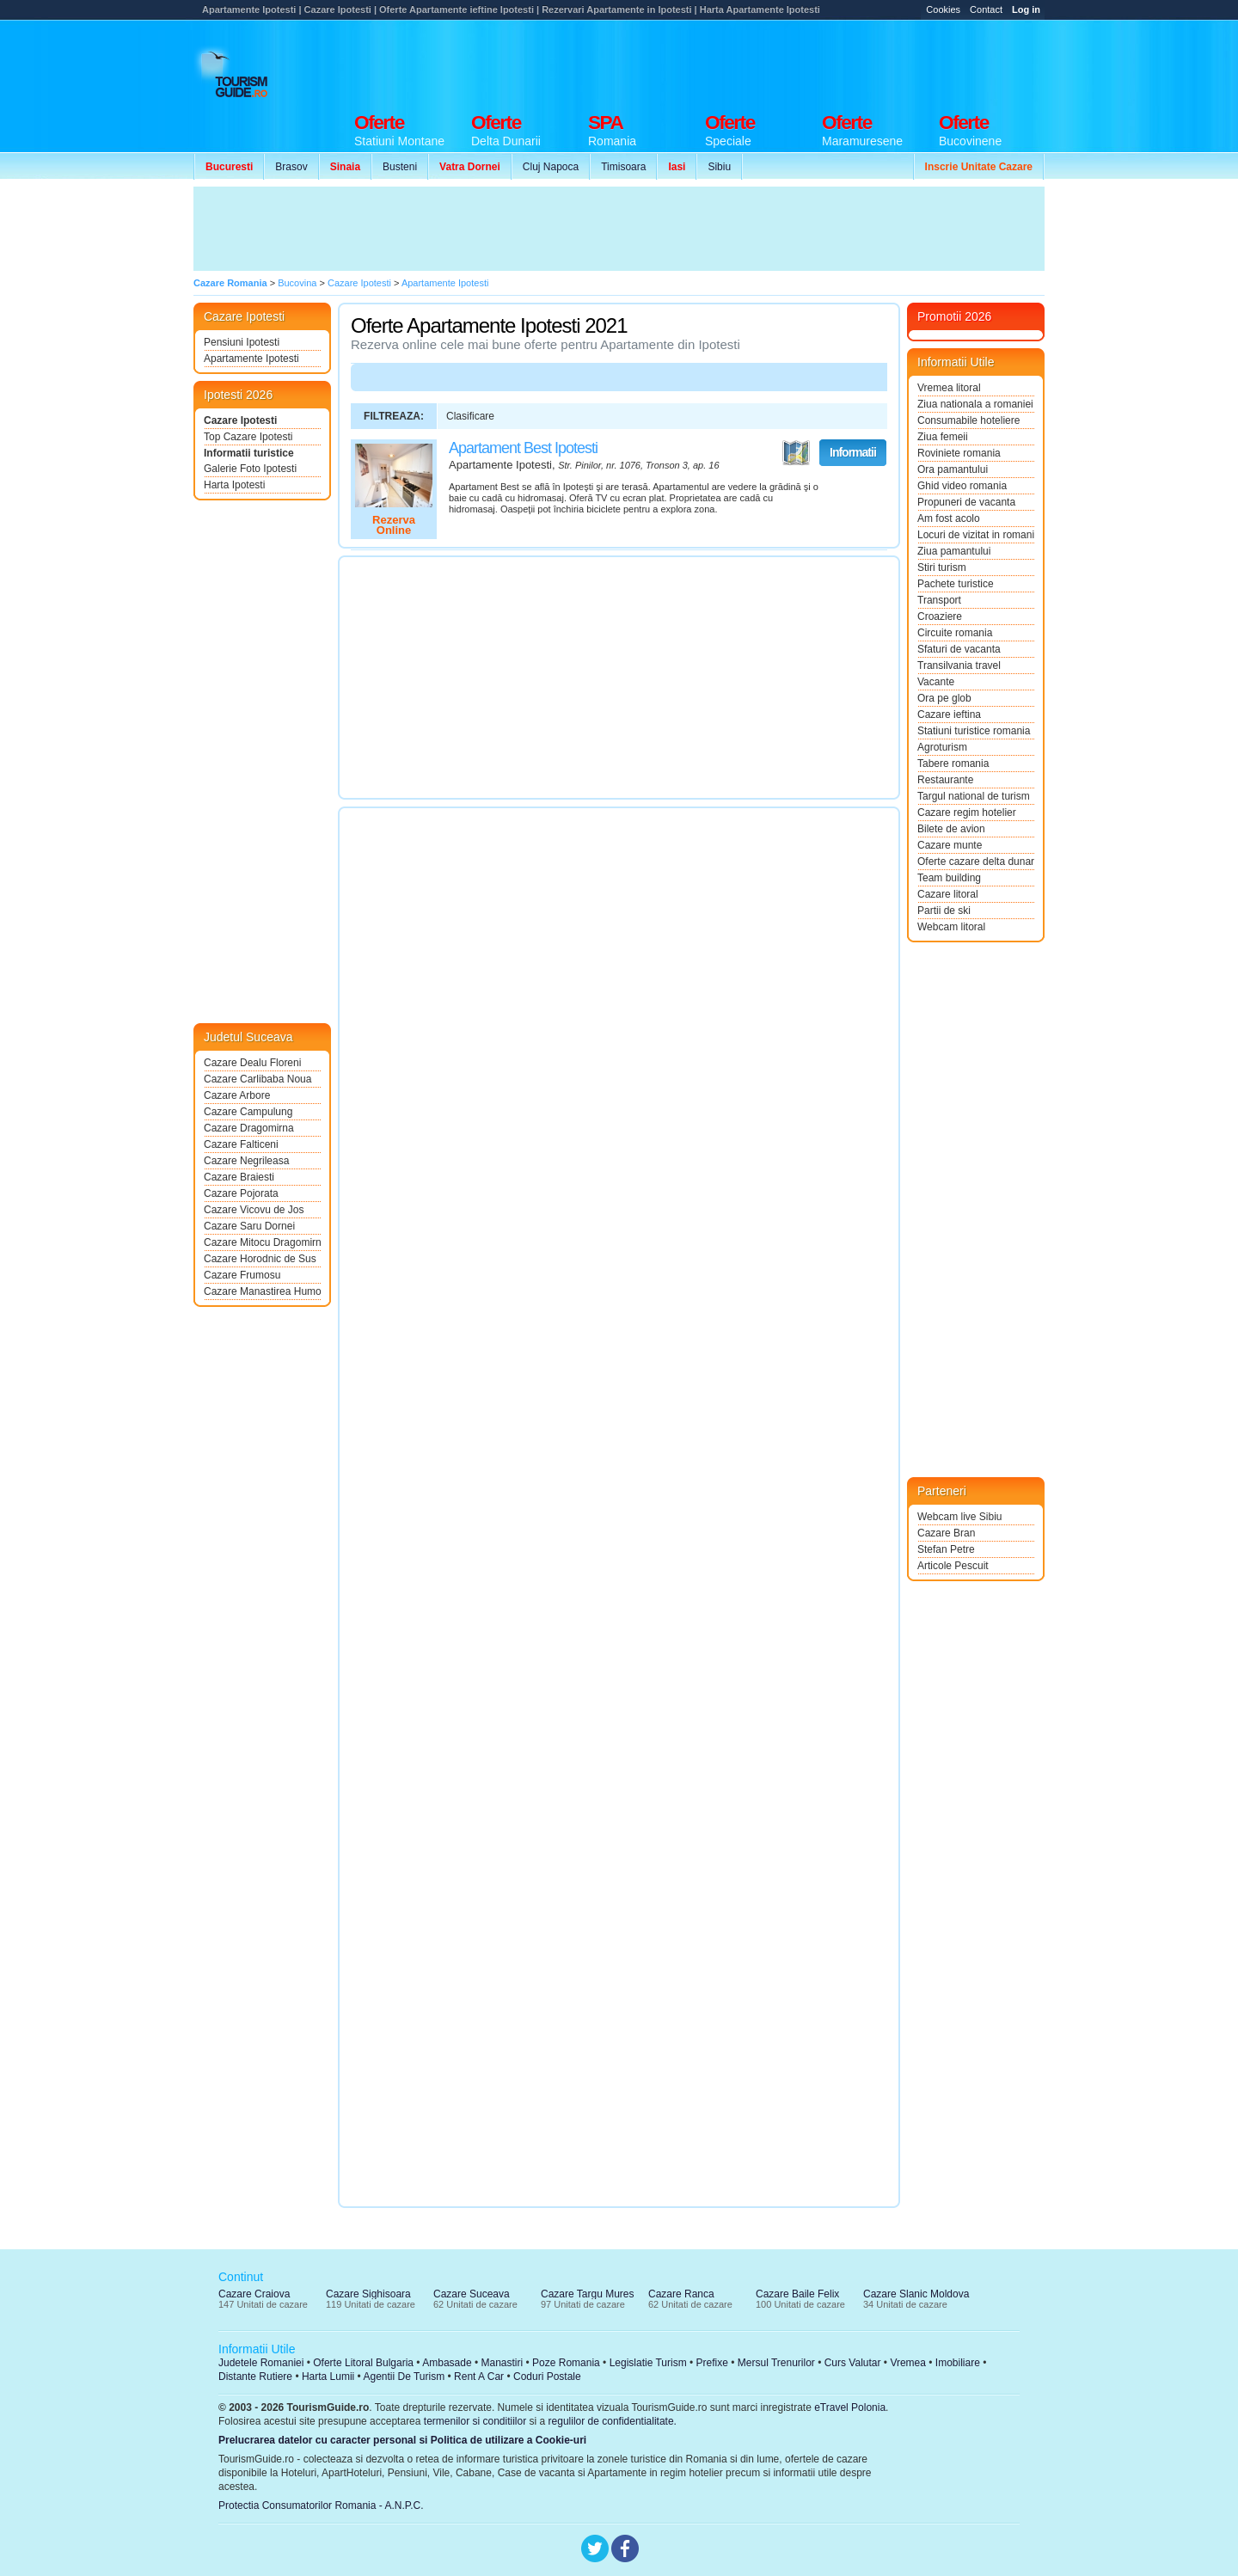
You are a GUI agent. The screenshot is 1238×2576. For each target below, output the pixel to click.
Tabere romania (953, 763)
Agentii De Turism (404, 2377)
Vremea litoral (949, 388)
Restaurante (945, 780)
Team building (949, 878)
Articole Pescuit (953, 1566)
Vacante (935, 682)
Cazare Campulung (248, 1112)
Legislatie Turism (648, 2363)
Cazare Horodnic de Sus (260, 1259)
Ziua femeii (942, 437)
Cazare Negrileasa (246, 1161)
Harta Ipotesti (234, 485)
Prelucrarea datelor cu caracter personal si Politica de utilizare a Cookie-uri (402, 2440)
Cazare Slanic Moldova (916, 2294)
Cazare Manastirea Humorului (262, 1291)
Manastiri (502, 2363)
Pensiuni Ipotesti (241, 342)
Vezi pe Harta (796, 453)
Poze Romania (566, 2363)
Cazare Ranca (681, 2294)
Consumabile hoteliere (968, 420)
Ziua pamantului (953, 551)
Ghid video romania (962, 486)
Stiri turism (941, 567)
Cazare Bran (946, 1533)
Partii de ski (944, 911)
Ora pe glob (944, 698)
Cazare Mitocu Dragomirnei (262, 1242)
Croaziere (939, 616)
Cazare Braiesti (239, 1177)
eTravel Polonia (850, 2407)
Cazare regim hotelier (966, 813)
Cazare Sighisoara (368, 2294)
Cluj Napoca (551, 167)
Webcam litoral (951, 927)
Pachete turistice (955, 584)
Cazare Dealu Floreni (252, 1063)
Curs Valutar (852, 2363)
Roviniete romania (959, 453)
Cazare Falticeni (241, 1144)
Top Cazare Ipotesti (248, 437)
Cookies (943, 9)
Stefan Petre (946, 1549)
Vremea (908, 2363)
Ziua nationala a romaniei (975, 404)
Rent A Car (479, 2377)
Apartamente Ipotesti (251, 359)
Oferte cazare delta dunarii (975, 862)
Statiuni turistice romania (973, 731)
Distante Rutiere (255, 2377)
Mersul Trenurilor (776, 2363)
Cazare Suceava (471, 2294)
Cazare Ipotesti (240, 420)
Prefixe (712, 2363)
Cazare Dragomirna (249, 1128)
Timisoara (623, 167)
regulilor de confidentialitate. (613, 2421)
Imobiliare (957, 2363)
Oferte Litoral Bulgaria (363, 2363)
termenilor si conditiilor (475, 2421)
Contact (986, 9)
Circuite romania (954, 633)
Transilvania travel (959, 665)
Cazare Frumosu (242, 1275)
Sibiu (719, 167)
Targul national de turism (973, 796)
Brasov (291, 167)
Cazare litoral (947, 894)
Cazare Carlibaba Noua (257, 1079)
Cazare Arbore (237, 1095)
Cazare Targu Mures (587, 2294)
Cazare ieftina (949, 714)
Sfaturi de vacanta (959, 649)
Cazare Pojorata (241, 1193)
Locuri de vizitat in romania (975, 535)
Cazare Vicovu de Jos (254, 1210)
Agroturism (942, 747)
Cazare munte (949, 845)
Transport (939, 600)
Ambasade (446, 2363)
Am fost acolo (948, 518)
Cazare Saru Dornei (249, 1226)
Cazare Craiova (254, 2294)
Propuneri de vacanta (966, 502)
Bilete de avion (951, 829)
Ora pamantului (952, 469)
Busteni (400, 167)
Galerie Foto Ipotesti (250, 469)
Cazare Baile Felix (797, 2294)
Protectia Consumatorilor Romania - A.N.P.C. (321, 2505)
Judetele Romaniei (260, 2363)
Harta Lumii (328, 2377)
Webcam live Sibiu (959, 1517)
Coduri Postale (547, 2377)
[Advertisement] (732, 62)
